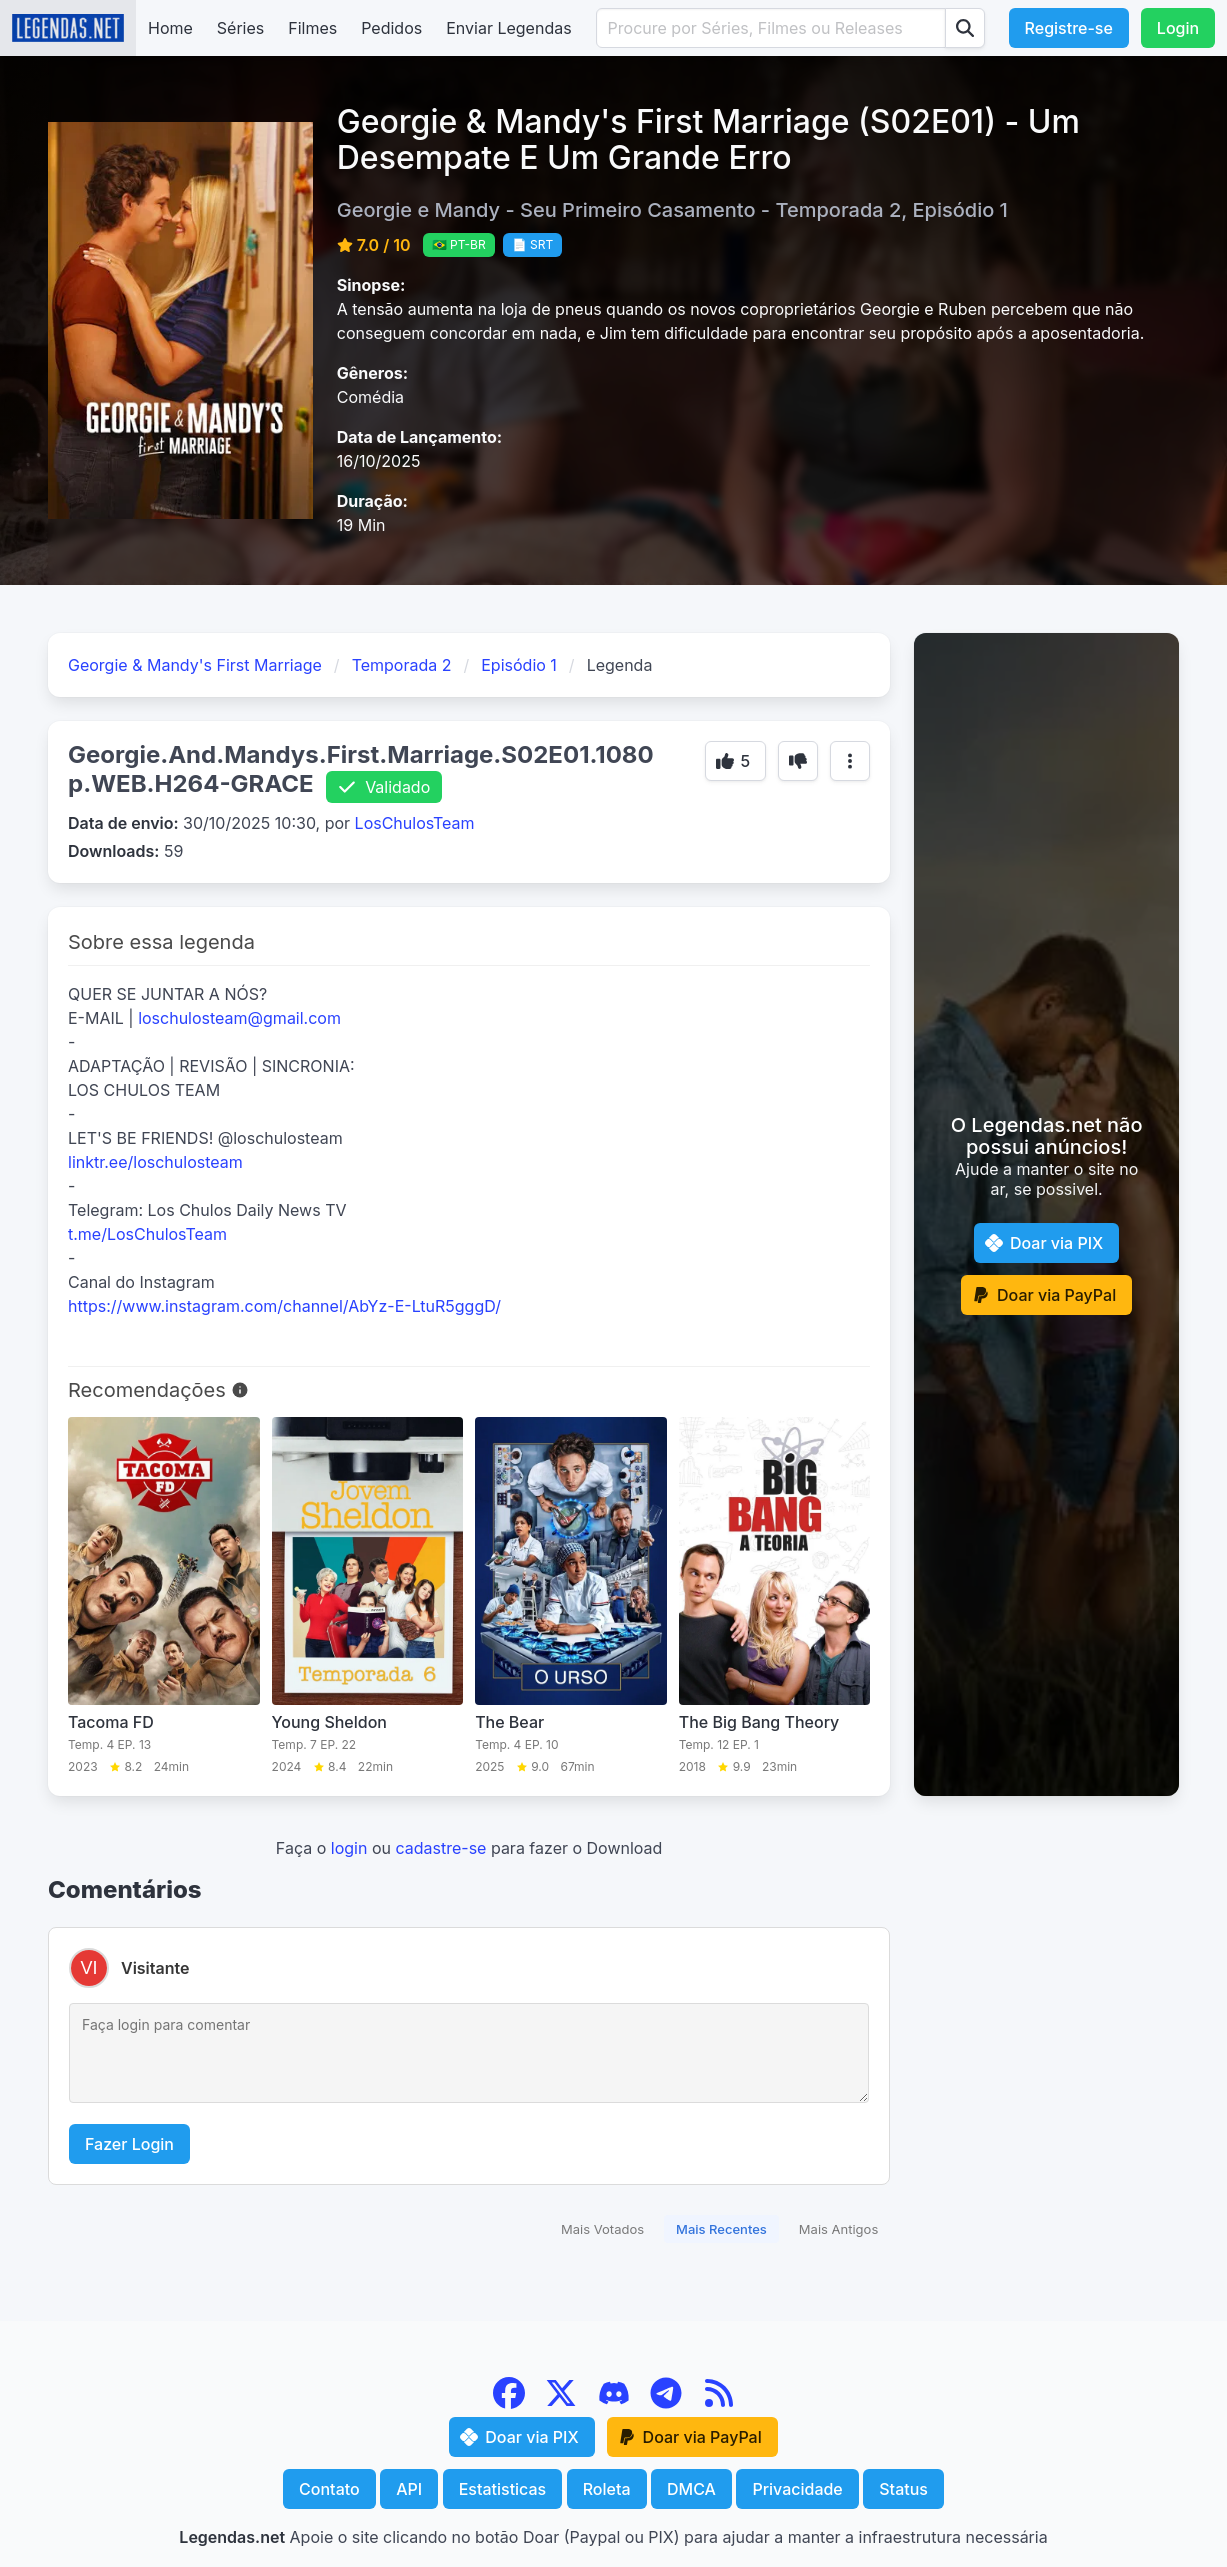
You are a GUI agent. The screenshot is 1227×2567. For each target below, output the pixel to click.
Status (903, 2489)
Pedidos (391, 28)
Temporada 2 (402, 665)
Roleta (607, 2489)
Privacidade (797, 2489)
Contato (329, 2489)
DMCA (691, 2489)
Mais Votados (602, 2229)
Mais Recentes (721, 2229)
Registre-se (1069, 28)
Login (1178, 28)
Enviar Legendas (508, 28)
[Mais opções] (850, 761)
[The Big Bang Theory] (775, 1596)
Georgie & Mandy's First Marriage (195, 665)
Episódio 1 (519, 665)
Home (170, 28)
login (349, 1848)
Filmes (312, 28)
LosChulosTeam (415, 823)
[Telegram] (668, 2403)
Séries (240, 28)
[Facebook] (511, 2403)
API (409, 2489)
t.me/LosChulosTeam (147, 1234)
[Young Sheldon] (368, 1596)
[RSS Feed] (719, 2403)
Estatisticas (503, 2489)
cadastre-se (440, 1848)
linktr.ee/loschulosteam (155, 1162)
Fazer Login (129, 2144)
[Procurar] (965, 28)
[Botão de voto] (736, 761)
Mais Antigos (838, 2229)
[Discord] (616, 2403)
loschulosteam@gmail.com (239, 1018)
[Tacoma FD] (164, 1596)
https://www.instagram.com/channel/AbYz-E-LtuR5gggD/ (284, 1306)
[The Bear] (571, 1596)
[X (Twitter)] (563, 2403)
